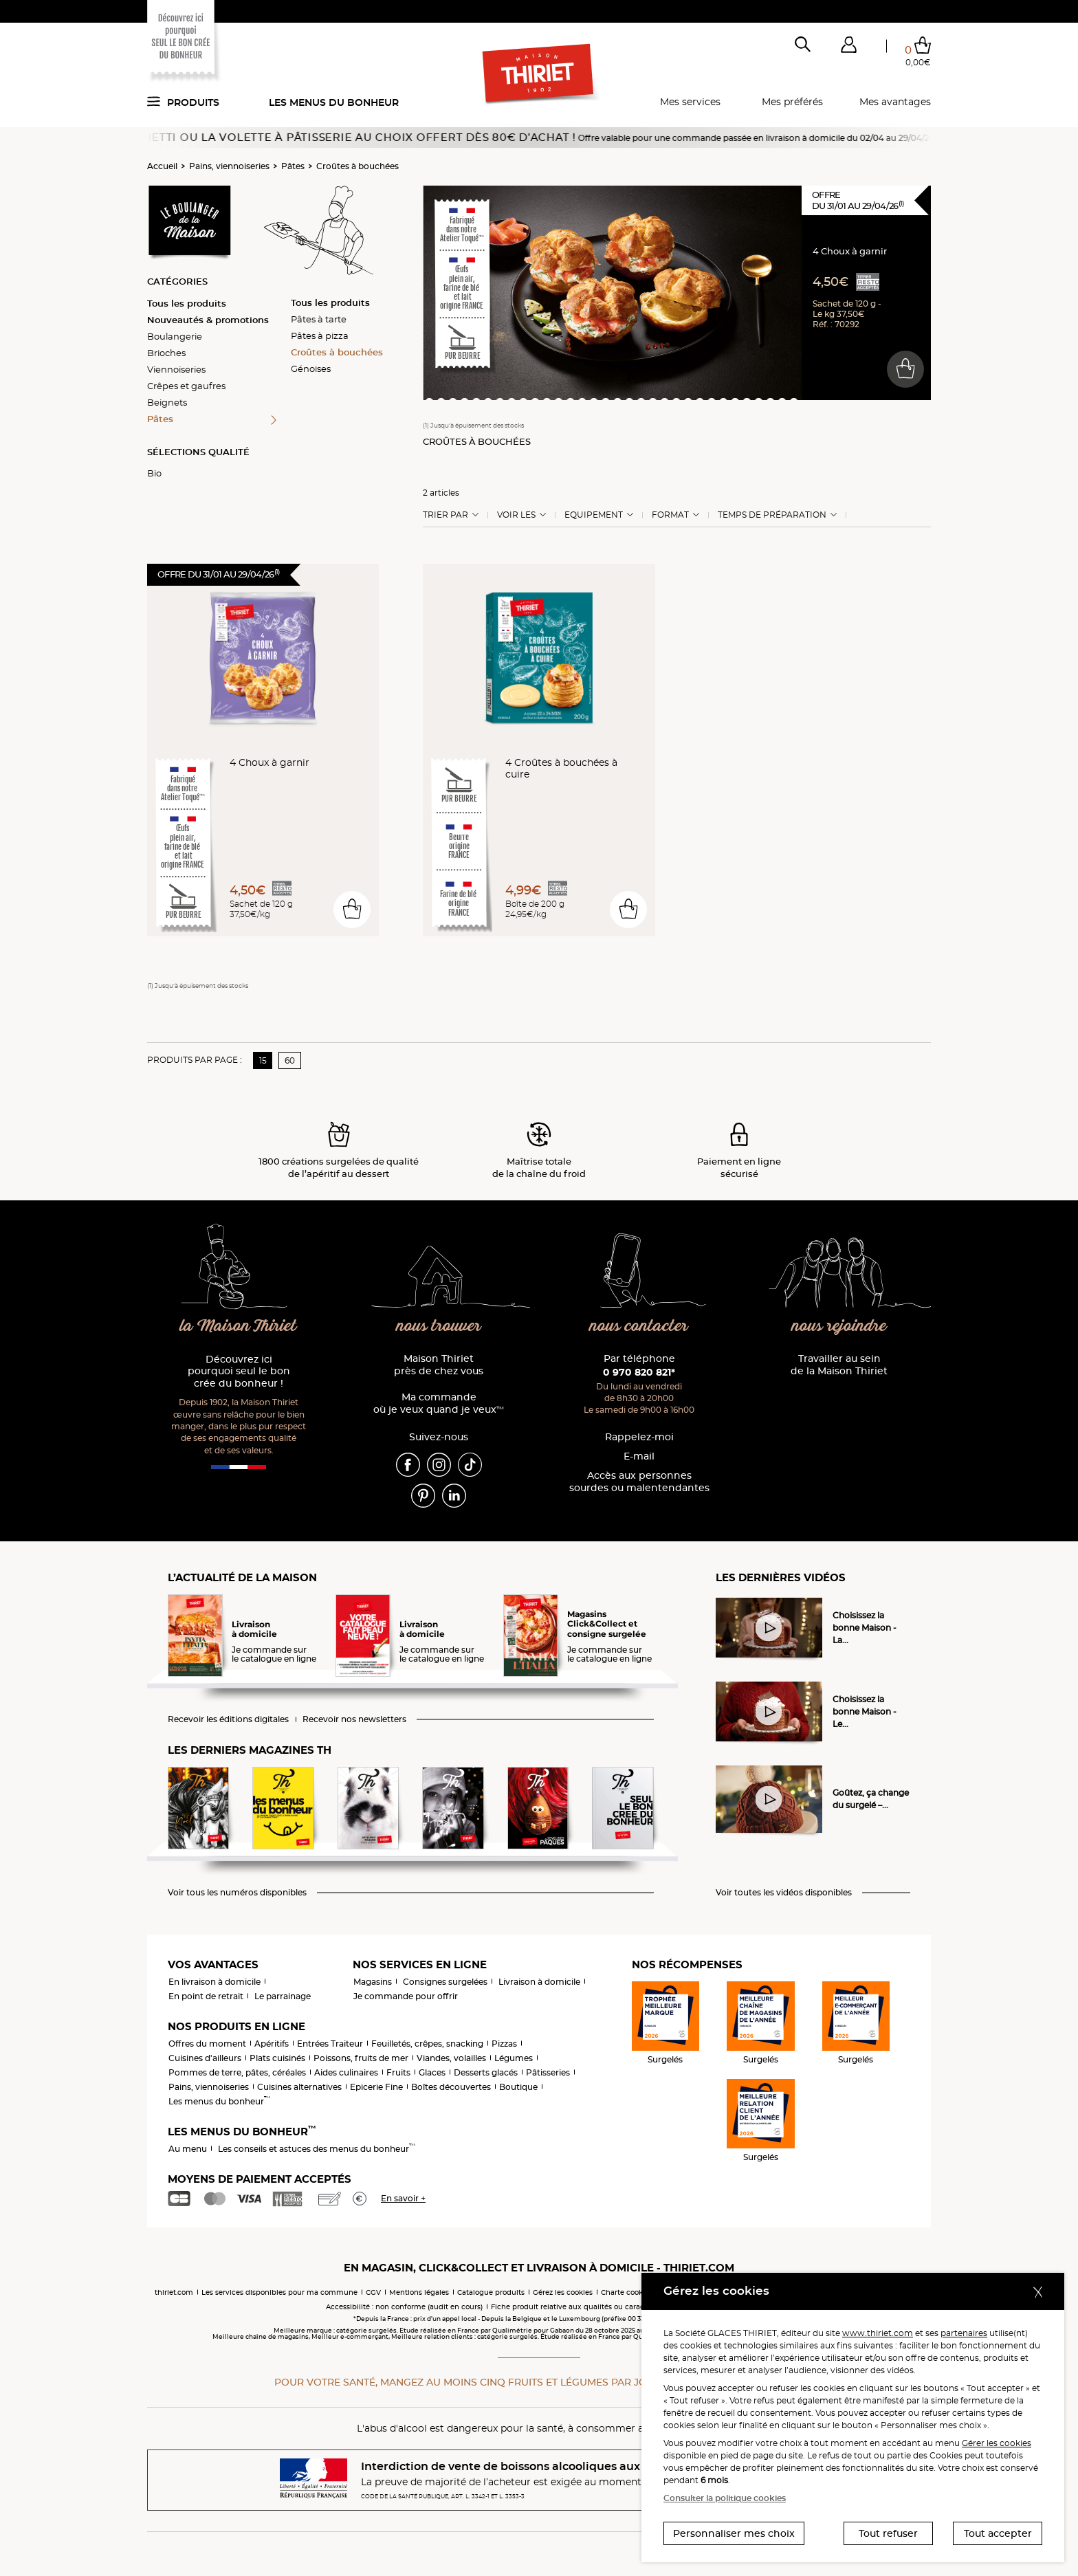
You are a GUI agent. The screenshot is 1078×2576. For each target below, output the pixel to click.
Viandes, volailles (451, 2058)
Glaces (432, 2072)
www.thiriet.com (877, 2333)
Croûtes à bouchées (357, 166)
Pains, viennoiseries (229, 166)
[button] (848, 47)
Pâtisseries (548, 2072)
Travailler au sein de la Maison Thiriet (839, 1365)
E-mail (639, 1456)
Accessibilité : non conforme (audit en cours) (404, 2306)
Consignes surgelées (445, 1982)
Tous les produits (186, 303)
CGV (373, 2292)
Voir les (516, 515)
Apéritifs (271, 2043)
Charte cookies (626, 2292)
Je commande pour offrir (405, 1996)
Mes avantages (895, 102)
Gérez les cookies (563, 2292)
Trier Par (445, 515)
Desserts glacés (486, 2072)
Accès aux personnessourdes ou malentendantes (639, 1482)
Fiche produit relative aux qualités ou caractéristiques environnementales (621, 2306)
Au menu (187, 2149)
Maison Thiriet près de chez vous (438, 1365)
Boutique (518, 2087)
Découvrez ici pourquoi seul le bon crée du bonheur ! (239, 1372)
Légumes (513, 2058)
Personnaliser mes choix (734, 2533)
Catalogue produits (491, 2292)
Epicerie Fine (376, 2087)
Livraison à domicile (539, 1982)
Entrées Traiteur (330, 2043)
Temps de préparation (772, 515)
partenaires (963, 2333)
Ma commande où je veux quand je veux (438, 1403)
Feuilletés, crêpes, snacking (427, 2043)
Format (670, 515)
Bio (154, 472)
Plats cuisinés (277, 2058)
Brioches (166, 352)
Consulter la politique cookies (724, 2498)
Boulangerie (174, 336)
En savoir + (403, 2198)
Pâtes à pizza (320, 335)
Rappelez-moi (639, 1437)
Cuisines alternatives (299, 2087)
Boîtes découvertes (451, 2087)
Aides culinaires (346, 2072)
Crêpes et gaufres (186, 385)
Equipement (593, 515)
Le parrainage (282, 1996)
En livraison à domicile (214, 1982)
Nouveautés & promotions (208, 319)
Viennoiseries (176, 369)
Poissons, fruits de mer (361, 2058)
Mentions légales (419, 2292)
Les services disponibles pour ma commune (279, 2292)
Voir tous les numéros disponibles (237, 1893)
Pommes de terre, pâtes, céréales (237, 2072)
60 (290, 1060)
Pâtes (293, 166)
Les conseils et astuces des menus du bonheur (316, 2149)
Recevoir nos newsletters (354, 1719)
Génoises (311, 368)
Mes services (690, 102)
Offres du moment (207, 2043)
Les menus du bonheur (334, 102)
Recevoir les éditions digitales (228, 1719)
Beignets (167, 402)
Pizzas (504, 2043)
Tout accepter (998, 2533)
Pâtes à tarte (318, 318)
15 (263, 1060)
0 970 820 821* (639, 1372)
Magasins (372, 1982)
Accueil (162, 166)
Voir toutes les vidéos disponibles (784, 1893)
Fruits (398, 2072)
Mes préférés (792, 102)
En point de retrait (205, 1996)
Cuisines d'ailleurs (204, 2058)
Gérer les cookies (996, 2443)
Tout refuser (888, 2533)
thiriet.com (174, 2292)
